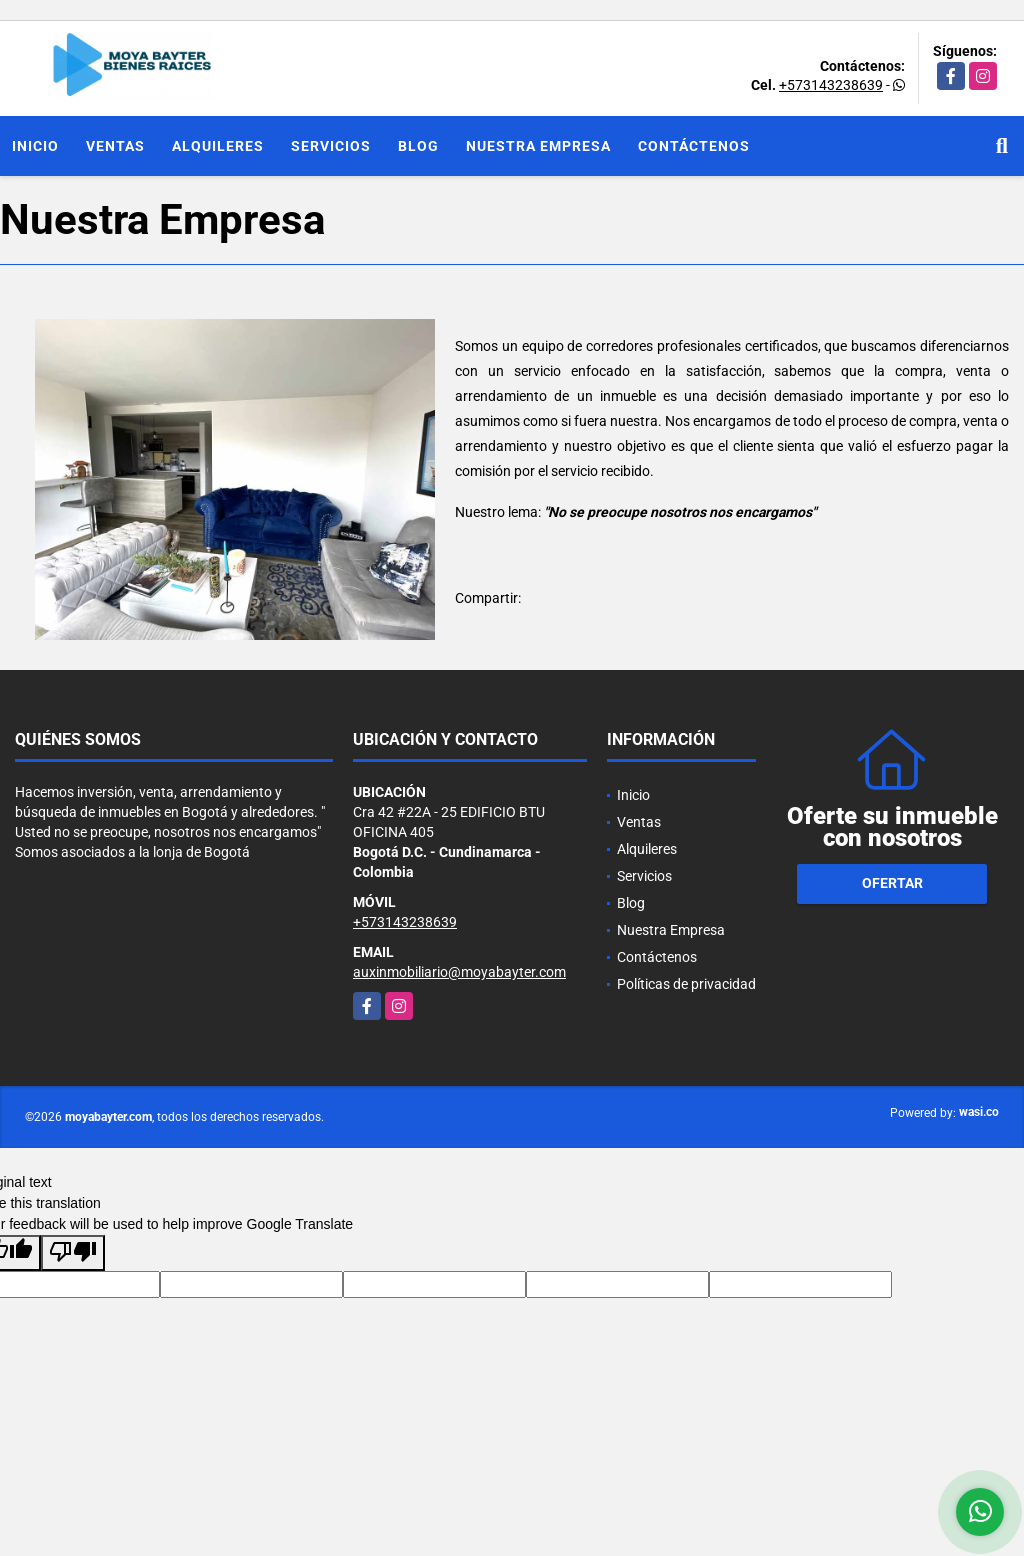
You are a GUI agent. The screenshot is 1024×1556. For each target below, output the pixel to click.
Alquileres (218, 146)
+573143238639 (831, 85)
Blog (418, 146)
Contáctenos (694, 146)
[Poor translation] (73, 1253)
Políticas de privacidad (686, 984)
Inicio (35, 146)
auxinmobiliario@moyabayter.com (459, 972)
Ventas (115, 146)
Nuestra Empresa (538, 146)
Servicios (331, 146)
